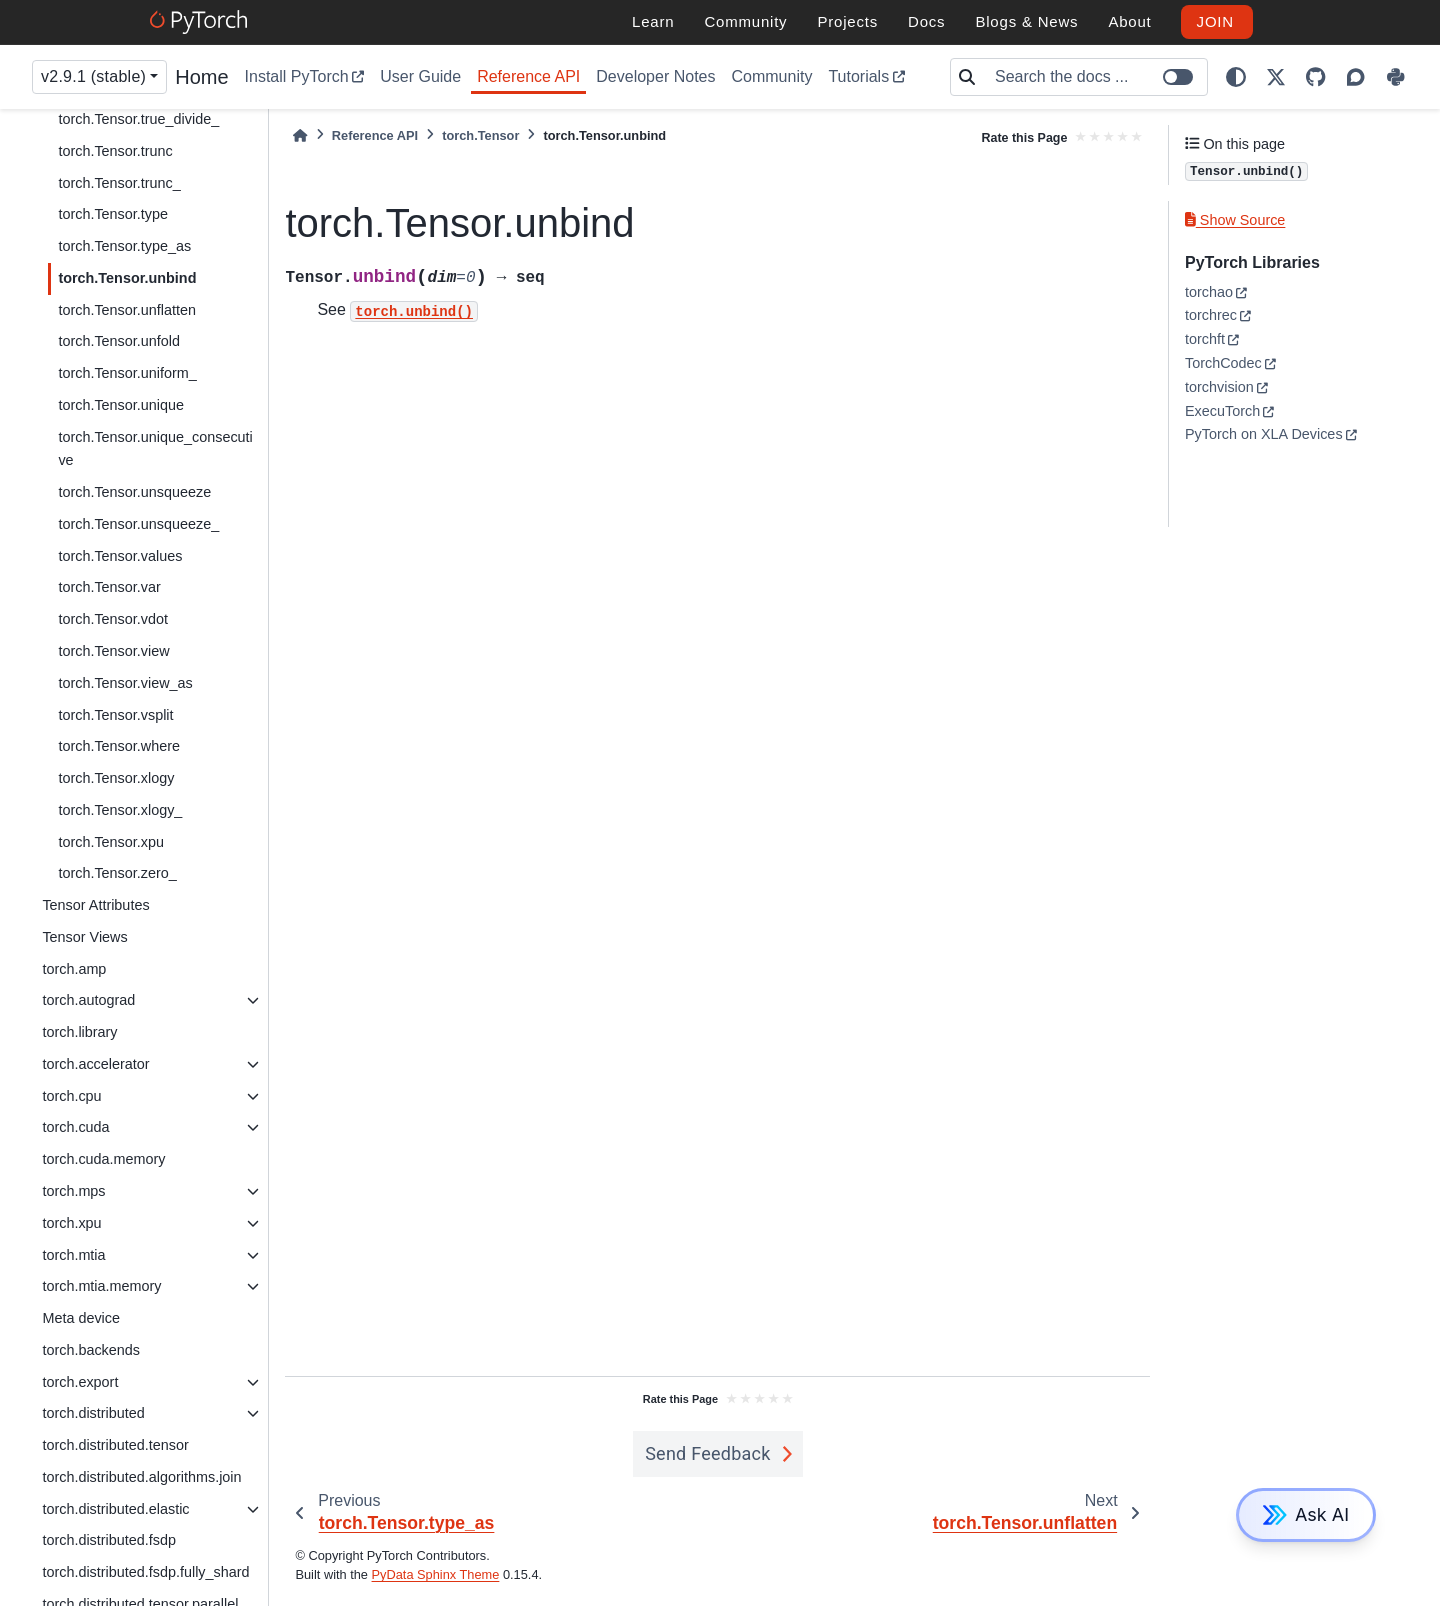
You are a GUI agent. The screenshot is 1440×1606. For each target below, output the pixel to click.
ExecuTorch (1222, 411)
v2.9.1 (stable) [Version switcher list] (93, 76)
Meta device (81, 1318)
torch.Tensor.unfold (119, 341)
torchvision (1219, 387)
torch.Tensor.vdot (113, 619)
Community (771, 76)
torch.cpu (71, 1096)
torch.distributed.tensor (115, 1445)
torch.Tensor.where (119, 746)
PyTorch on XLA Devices (1264, 434)
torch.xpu (71, 1223)
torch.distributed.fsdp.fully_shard (145, 1572)
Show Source (1235, 220)
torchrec (1211, 315)
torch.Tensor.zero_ (117, 873)
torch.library (79, 1032)
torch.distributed (93, 1413)
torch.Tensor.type (113, 214)
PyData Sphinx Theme (436, 1574)
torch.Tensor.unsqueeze (134, 492)
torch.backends (91, 1350)
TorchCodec (1223, 363)
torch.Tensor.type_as (124, 246)
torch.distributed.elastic (115, 1509)
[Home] (300, 135)
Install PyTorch (297, 76)
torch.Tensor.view (113, 651)
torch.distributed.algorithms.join (141, 1477)
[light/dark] (1236, 77)
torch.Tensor (480, 135)
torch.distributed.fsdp (109, 1540)
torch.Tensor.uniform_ (127, 373)
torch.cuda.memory (103, 1159)
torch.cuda (75, 1127)
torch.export (80, 1382)
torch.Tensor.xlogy (116, 778)
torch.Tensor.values (120, 556)
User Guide (420, 76)
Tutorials (858, 76)
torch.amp (74, 969)
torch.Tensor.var (109, 587)
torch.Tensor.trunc (115, 151)
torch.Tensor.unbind (127, 278)
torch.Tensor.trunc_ (119, 183)
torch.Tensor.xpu (111, 842)
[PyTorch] (201, 22)
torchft (1205, 339)
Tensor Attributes (95, 905)
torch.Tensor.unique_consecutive (155, 449)
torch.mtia (73, 1255)
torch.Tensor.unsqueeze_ (138, 524)
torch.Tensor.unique (121, 405)
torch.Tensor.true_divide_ (138, 119)
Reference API (528, 76)
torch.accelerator (95, 1064)
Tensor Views (84, 937)
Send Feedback (708, 1453)
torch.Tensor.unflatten (127, 310)
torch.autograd (88, 1000)
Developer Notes (655, 76)
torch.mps (73, 1191)
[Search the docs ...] (1095, 77)
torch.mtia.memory (101, 1286)
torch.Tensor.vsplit (115, 715)
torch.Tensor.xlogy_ (120, 810)
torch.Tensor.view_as (125, 683)
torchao (1209, 292)
